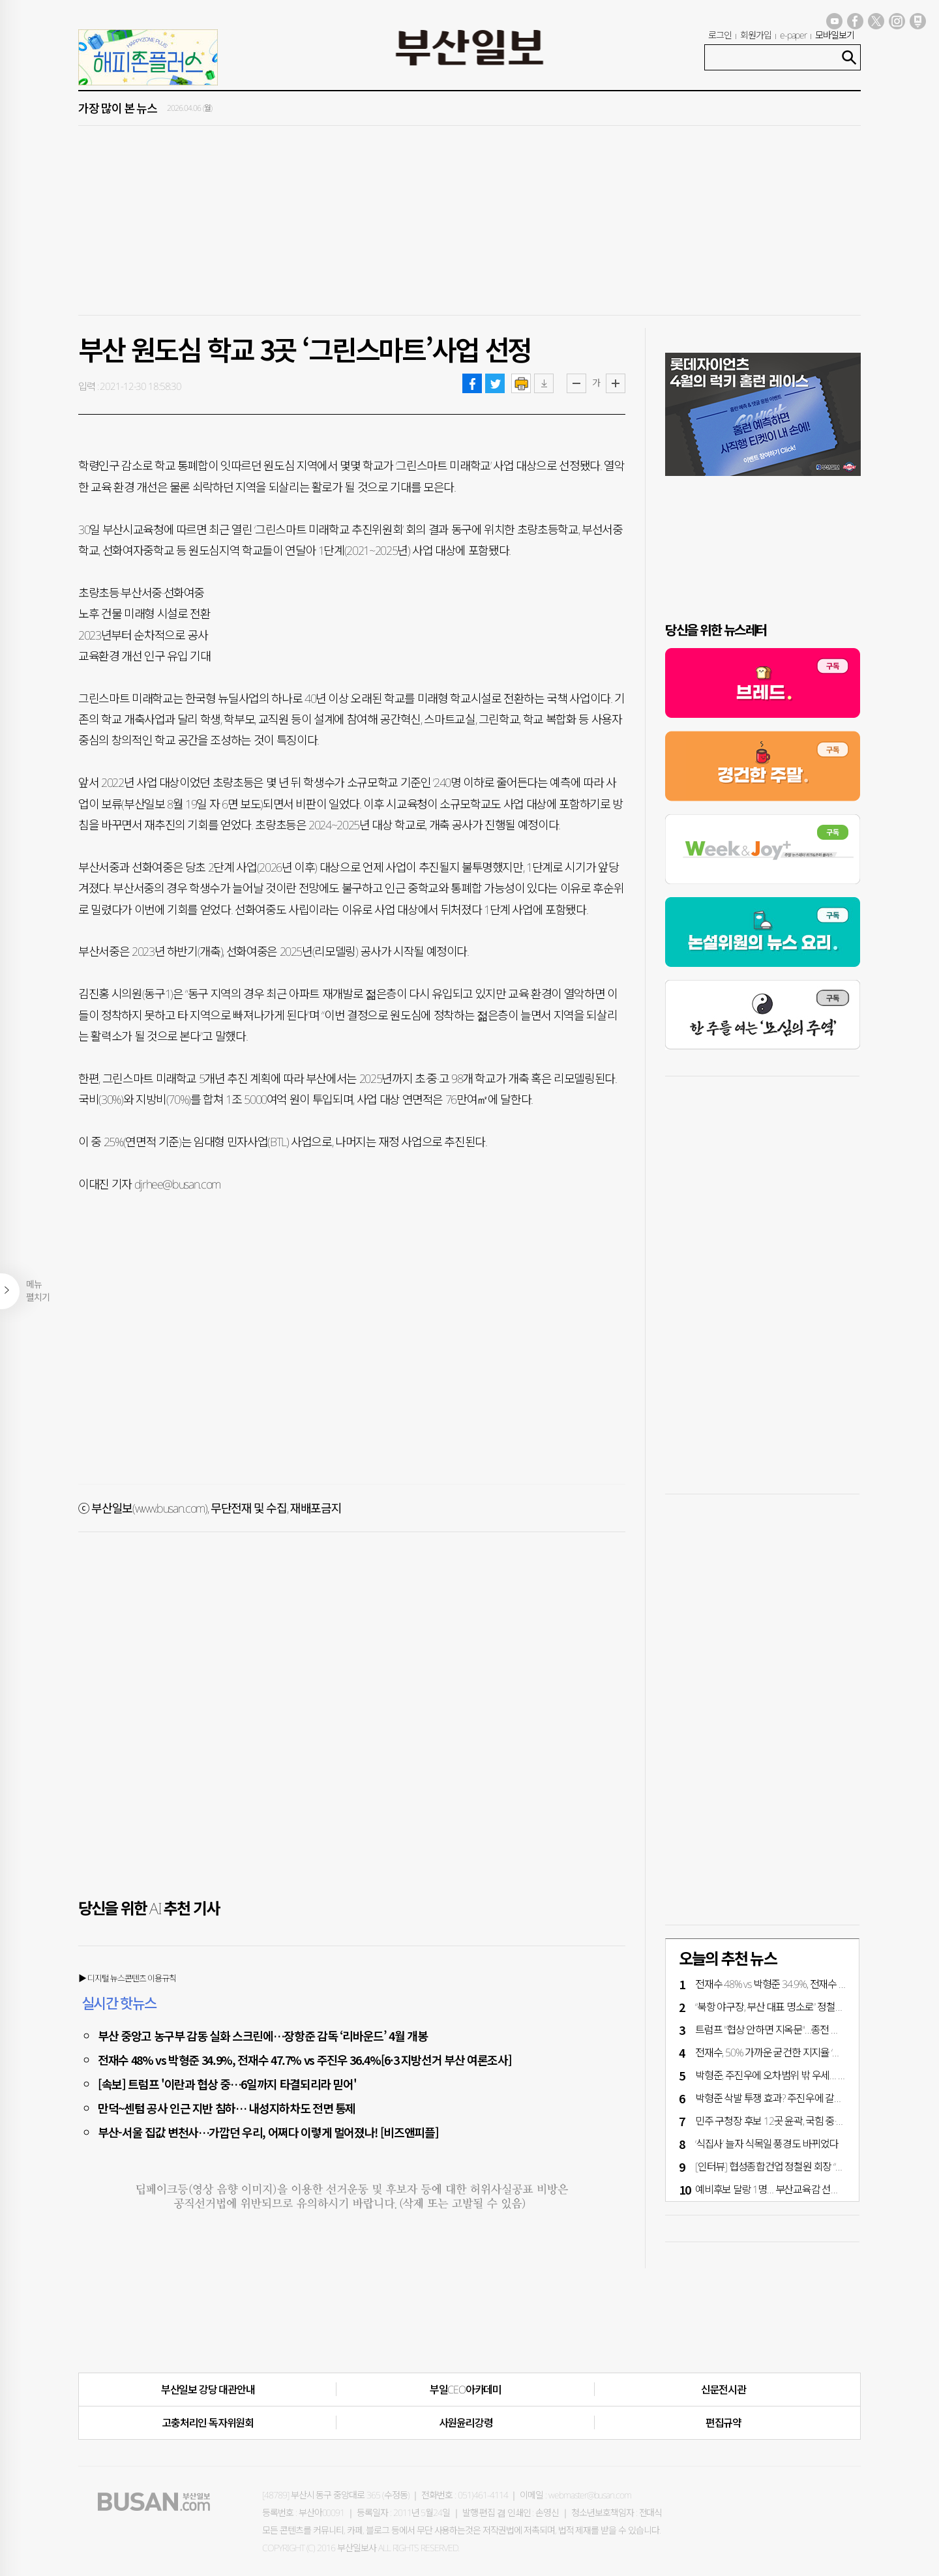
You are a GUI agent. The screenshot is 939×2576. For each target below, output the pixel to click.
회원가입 (755, 35)
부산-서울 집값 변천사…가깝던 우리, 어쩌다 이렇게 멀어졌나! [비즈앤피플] (268, 2132)
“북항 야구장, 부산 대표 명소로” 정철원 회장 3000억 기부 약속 (814, 2007)
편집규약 (723, 2423)
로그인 (720, 35)
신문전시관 (723, 2389)
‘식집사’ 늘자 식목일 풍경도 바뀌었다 (767, 2144)
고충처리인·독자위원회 (208, 2423)
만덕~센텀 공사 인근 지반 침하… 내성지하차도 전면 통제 (226, 2107)
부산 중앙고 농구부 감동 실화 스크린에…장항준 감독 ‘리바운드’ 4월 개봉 (263, 2035)
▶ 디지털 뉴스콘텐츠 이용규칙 (127, 1978)
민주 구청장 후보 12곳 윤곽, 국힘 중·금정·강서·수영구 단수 (809, 2121)
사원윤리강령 (466, 2423)
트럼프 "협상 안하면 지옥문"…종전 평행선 (776, 2029)
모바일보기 (834, 35)
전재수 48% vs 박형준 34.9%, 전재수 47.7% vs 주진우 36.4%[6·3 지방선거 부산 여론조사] (304, 2059)
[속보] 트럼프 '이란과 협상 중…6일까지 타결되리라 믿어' (227, 2083)
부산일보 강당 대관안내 (208, 2389)
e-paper (793, 35)
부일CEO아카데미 (465, 2389)
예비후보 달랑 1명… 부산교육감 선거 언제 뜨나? (789, 2189)
